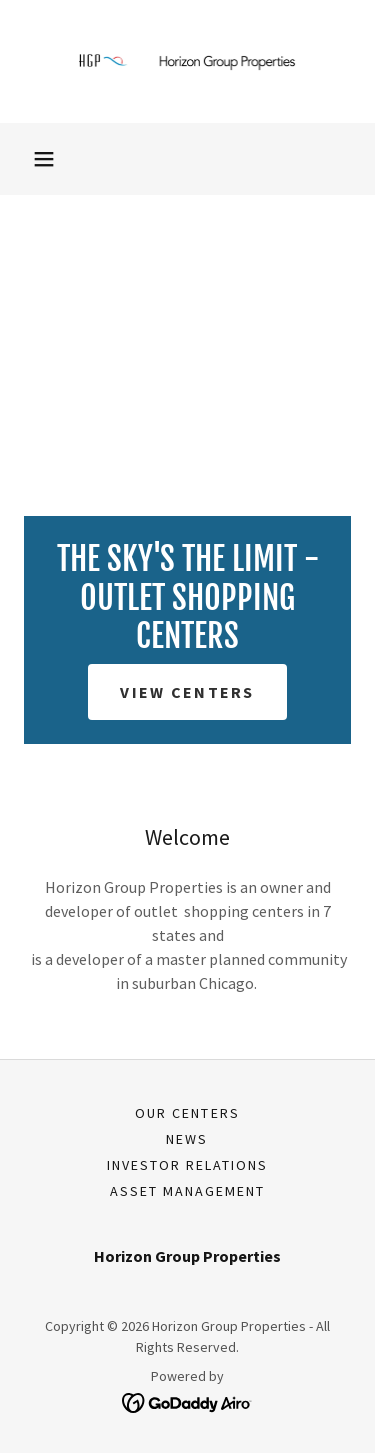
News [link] (187, 1139)
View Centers (187, 692)
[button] (44, 159)
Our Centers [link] (187, 1113)
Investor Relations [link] (187, 1165)
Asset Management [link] (187, 1191)
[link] (188, 61)
